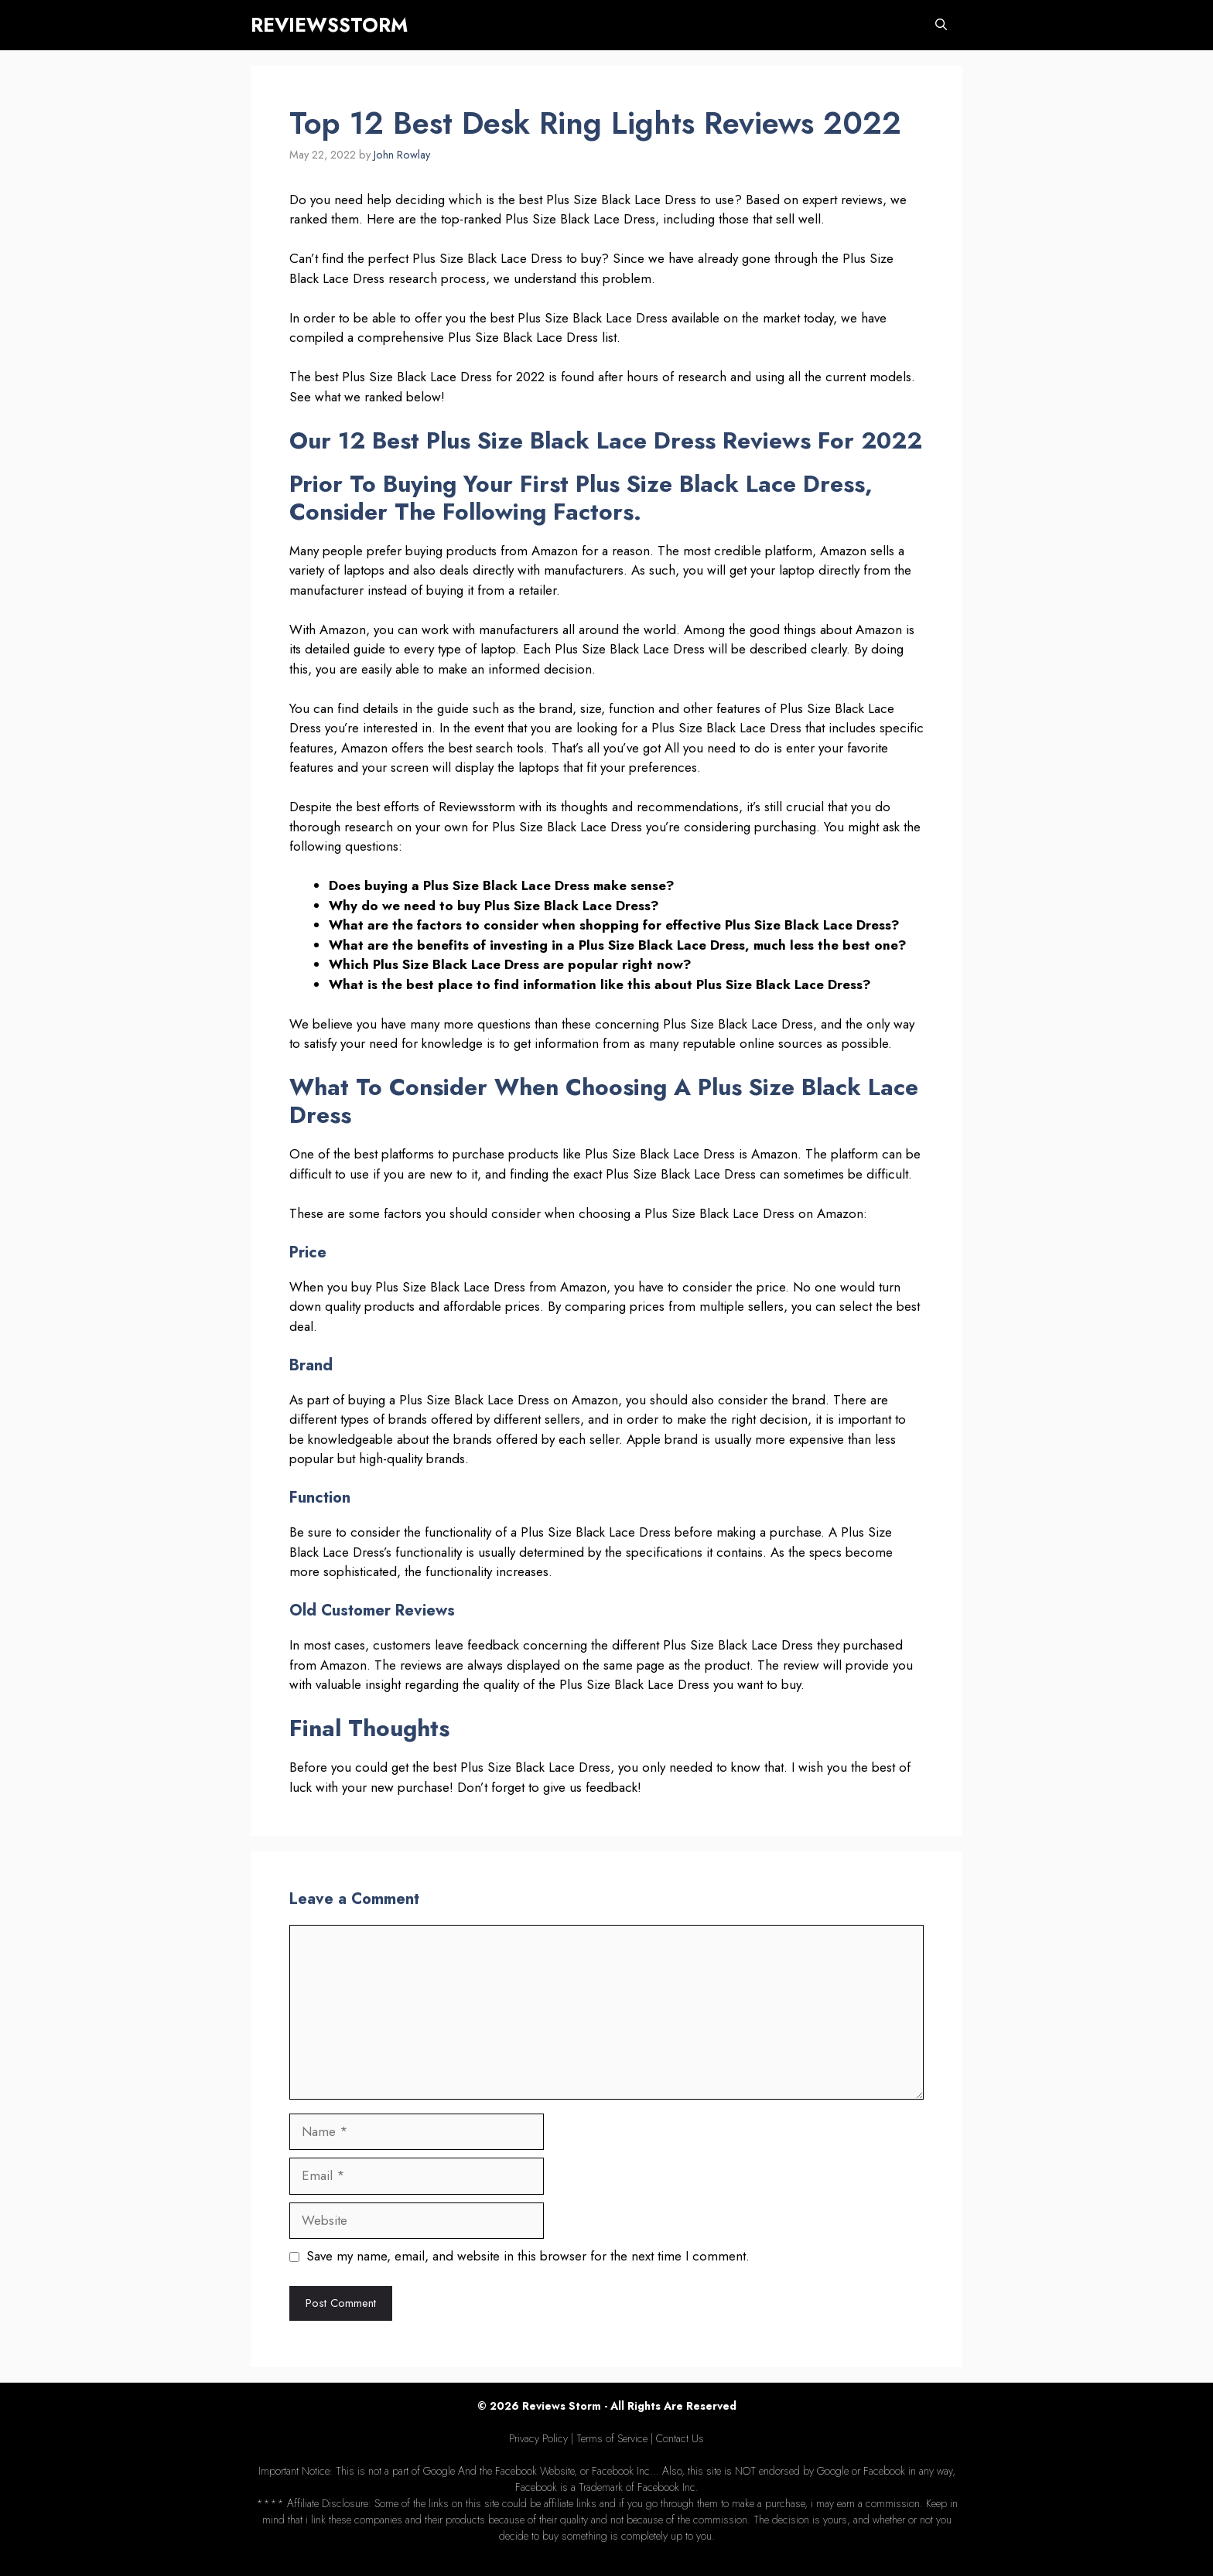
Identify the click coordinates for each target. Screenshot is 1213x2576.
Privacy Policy (538, 2438)
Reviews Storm (561, 2406)
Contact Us (680, 2438)
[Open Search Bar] (941, 25)
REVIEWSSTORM (329, 25)
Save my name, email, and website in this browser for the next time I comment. (528, 2256)
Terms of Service (612, 2438)
